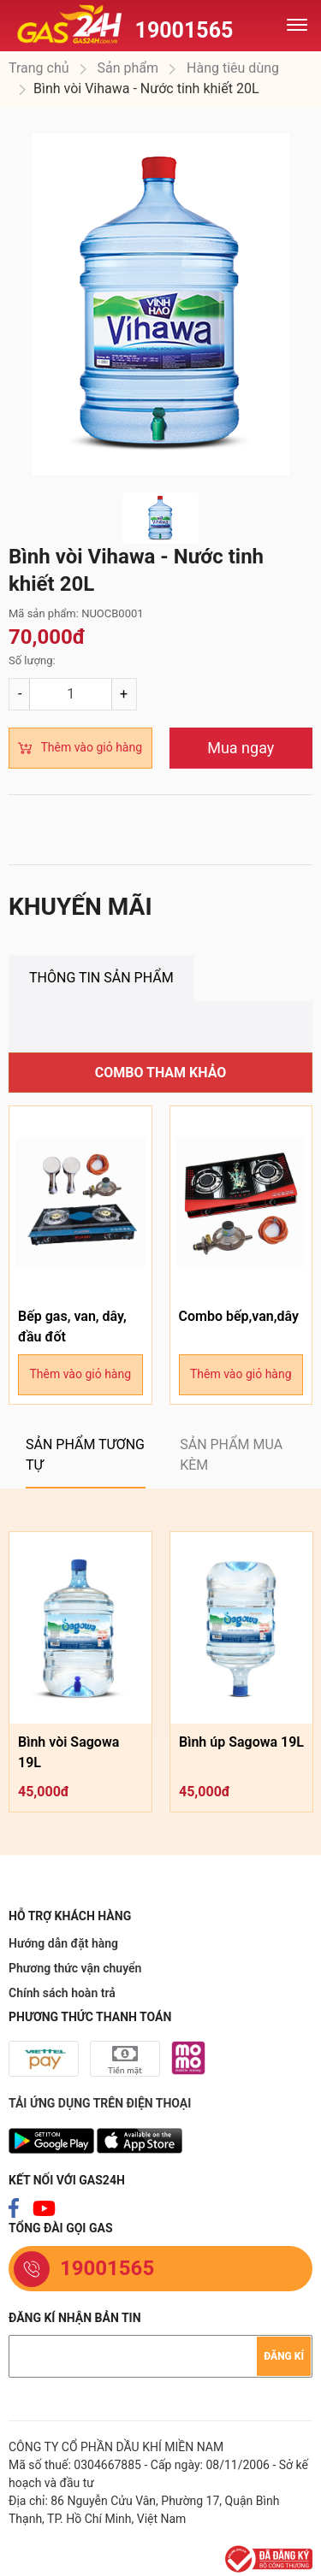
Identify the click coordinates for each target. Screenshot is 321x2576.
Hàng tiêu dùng (231, 68)
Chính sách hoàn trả (62, 1993)
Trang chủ (39, 68)
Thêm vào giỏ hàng (91, 747)
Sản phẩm (126, 68)
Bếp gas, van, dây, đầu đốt (72, 1326)
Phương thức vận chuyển (75, 1968)
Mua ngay (240, 748)
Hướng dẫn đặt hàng (63, 1943)
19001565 (184, 30)
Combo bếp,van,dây (239, 1316)
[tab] (101, 978)
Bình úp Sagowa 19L (241, 1742)
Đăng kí (284, 2356)
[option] (160, 304)
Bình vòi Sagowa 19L (68, 1752)
